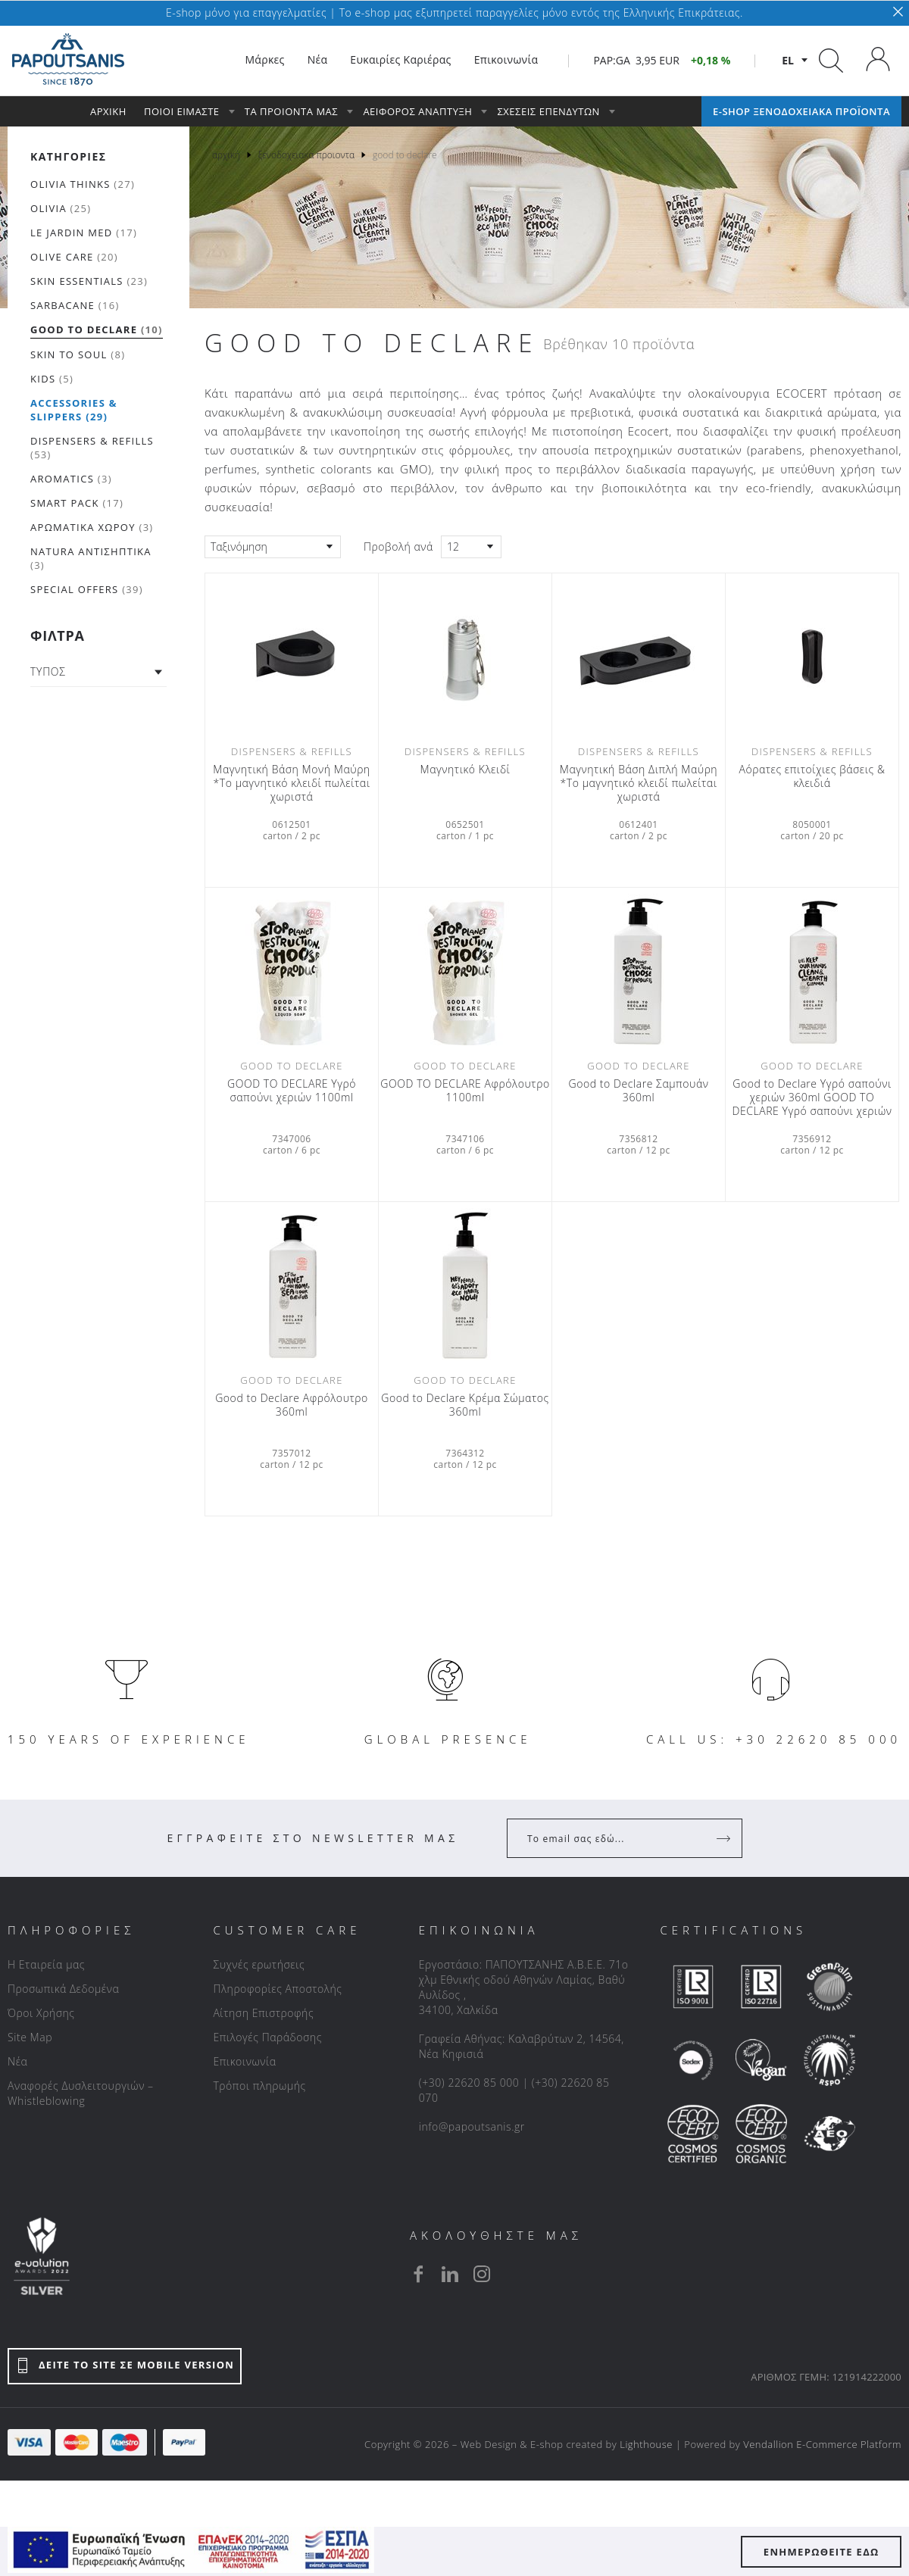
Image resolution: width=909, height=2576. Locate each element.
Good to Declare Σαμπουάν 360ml (639, 1090)
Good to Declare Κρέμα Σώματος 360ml (464, 1405)
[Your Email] (614, 1838)
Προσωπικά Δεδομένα (63, 1988)
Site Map (30, 2037)
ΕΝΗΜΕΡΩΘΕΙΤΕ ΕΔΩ (821, 2552)
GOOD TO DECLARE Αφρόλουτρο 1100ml (464, 1090)
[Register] (725, 1838)
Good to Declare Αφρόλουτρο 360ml (291, 1405)
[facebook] (418, 2273)
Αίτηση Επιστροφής (263, 2013)
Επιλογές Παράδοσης (267, 2037)
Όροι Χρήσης (41, 2013)
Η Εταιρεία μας (46, 1964)
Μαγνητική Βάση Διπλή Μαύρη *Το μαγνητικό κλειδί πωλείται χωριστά (638, 783)
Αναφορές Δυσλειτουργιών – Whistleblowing (81, 2093)
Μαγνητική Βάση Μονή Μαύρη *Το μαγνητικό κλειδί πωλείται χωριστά (291, 783)
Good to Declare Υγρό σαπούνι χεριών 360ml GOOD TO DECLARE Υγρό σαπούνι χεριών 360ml (812, 1097)
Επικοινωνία (244, 2061)
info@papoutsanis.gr (472, 2126)
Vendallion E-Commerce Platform (822, 2444)
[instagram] (481, 2273)
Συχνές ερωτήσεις (259, 1964)
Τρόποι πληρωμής (259, 2085)
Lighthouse (646, 2444)
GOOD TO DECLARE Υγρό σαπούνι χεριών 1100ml (291, 1090)
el (788, 60)
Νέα (17, 2061)
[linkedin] (450, 2273)
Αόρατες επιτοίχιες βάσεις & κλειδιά (812, 776)
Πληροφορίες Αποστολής (277, 1988)
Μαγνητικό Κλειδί (465, 769)
